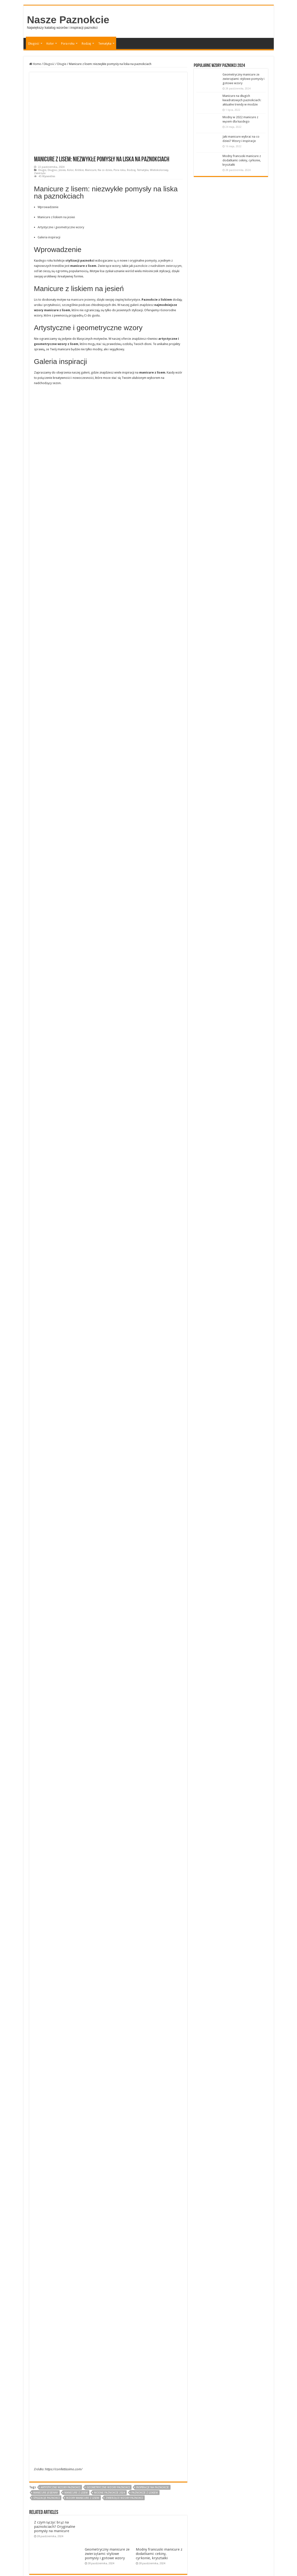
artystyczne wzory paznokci (60, 2451)
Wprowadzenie (48, 207)
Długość (33, 43)
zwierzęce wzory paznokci (124, 2461)
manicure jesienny (83, 299)
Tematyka (104, 43)
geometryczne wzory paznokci (108, 2451)
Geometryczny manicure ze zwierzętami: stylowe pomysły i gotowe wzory (107, 2517)
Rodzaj (86, 43)
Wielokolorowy (159, 170)
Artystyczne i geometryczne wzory (61, 227)
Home (35, 64)
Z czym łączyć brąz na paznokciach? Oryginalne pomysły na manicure (54, 2490)
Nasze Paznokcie (68, 19)
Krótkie (79, 170)
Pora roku (67, 43)
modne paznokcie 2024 (109, 2456)
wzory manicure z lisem (82, 2461)
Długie (61, 64)
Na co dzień (105, 170)
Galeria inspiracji (49, 237)
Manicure (90, 170)
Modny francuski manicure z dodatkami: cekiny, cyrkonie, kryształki (159, 2517)
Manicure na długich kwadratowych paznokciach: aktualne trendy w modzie (242, 100)
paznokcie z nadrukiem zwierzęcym (158, 266)
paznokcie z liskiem (144, 2456)
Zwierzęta (40, 173)
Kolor (50, 43)
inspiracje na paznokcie (152, 2451)
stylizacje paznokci (46, 2461)
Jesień (62, 170)
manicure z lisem (76, 2456)
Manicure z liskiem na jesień (56, 217)
